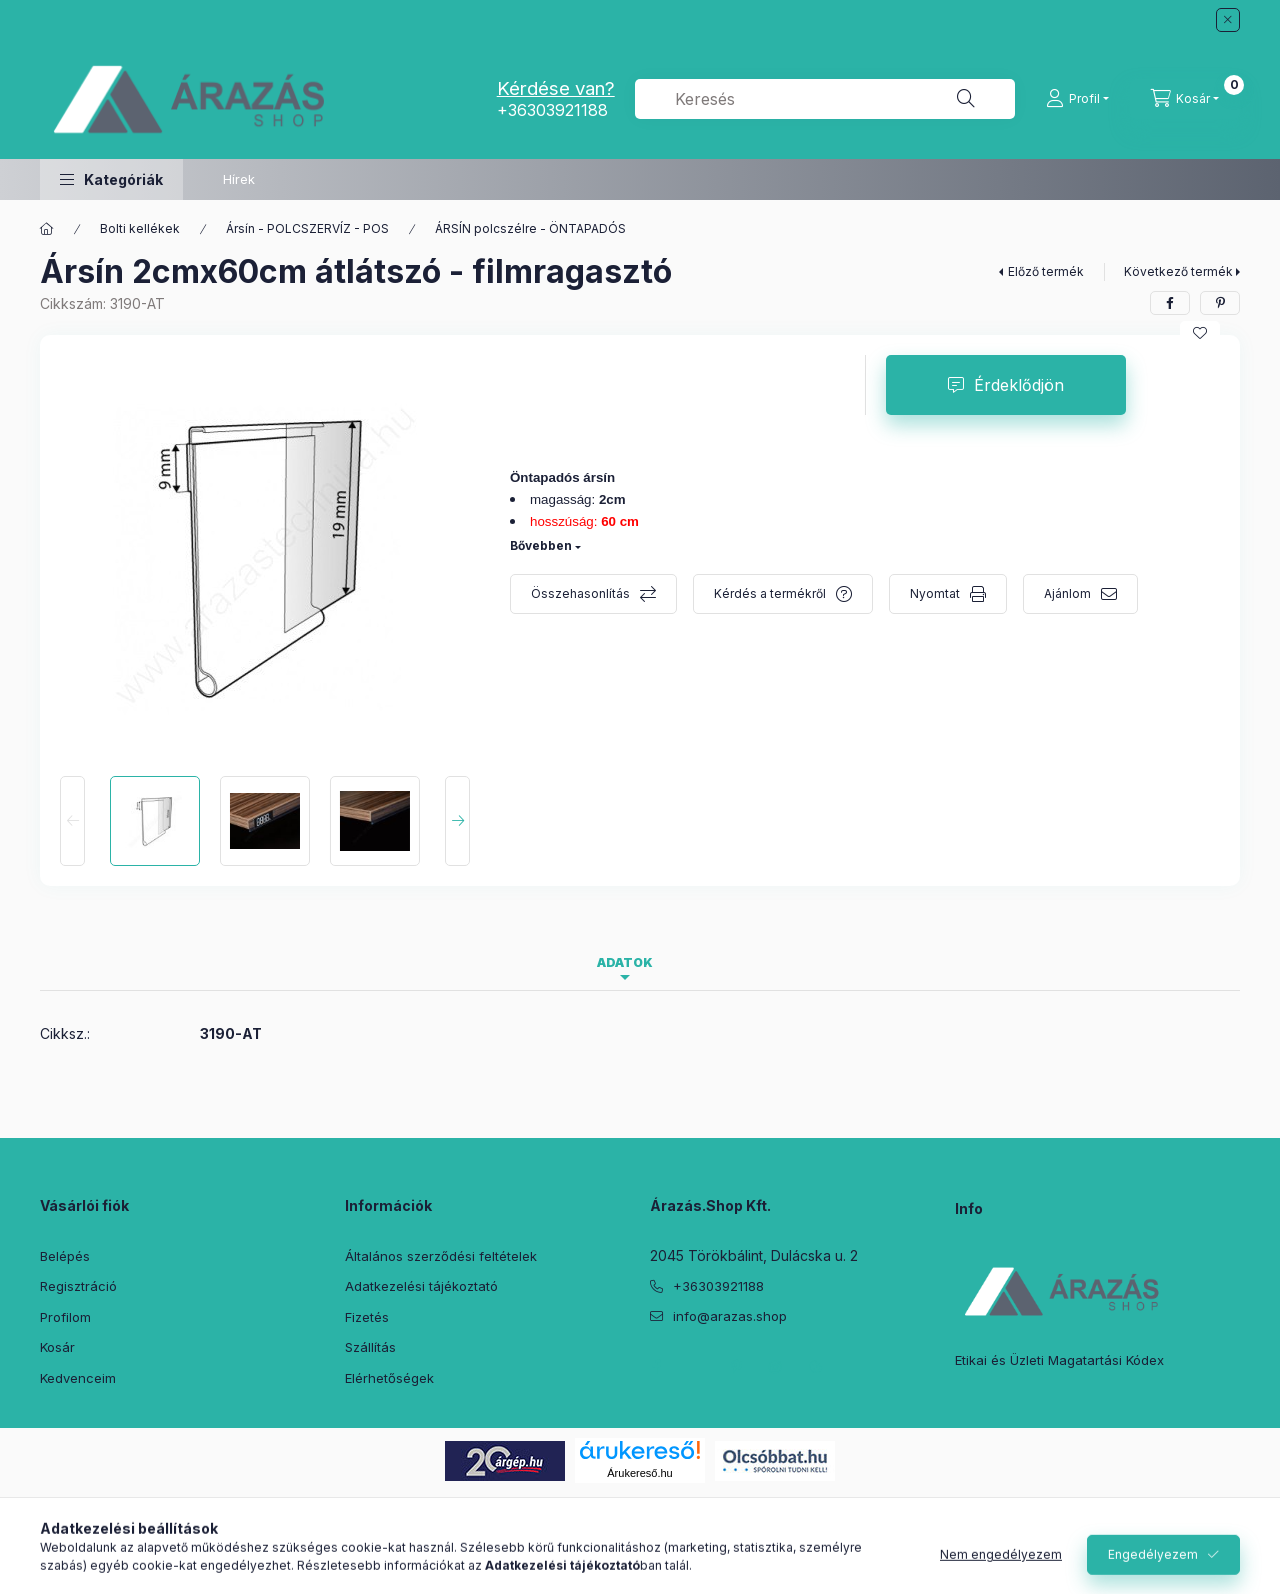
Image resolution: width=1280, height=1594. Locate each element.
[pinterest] (1220, 303)
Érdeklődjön (1019, 385)
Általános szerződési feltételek (441, 1256)
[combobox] (825, 99)
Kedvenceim (78, 1378)
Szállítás (370, 1347)
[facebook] (1170, 303)
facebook (656, 1367)
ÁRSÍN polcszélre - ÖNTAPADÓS (530, 228)
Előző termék (1046, 271)
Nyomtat (935, 593)
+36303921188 (552, 110)
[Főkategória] (47, 229)
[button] (111, 179)
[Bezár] (1228, 20)
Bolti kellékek (140, 228)
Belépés (65, 1256)
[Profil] (1077, 99)
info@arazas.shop (730, 1316)
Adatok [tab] (625, 962)
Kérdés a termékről (770, 593)
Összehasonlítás (580, 593)
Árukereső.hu (639, 1473)
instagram (776, 1367)
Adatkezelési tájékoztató (421, 1286)
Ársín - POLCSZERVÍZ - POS (307, 228)
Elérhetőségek (389, 1378)
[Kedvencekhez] (1200, 333)
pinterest (736, 1367)
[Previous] (72, 821)
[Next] (457, 821)
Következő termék (1178, 271)
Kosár (57, 1347)
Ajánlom (1067, 593)
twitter (696, 1367)
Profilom (65, 1317)
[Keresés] (966, 99)
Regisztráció (78, 1286)
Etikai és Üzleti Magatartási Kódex (1059, 1360)
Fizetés (367, 1317)
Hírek (239, 179)
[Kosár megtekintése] (1185, 99)
